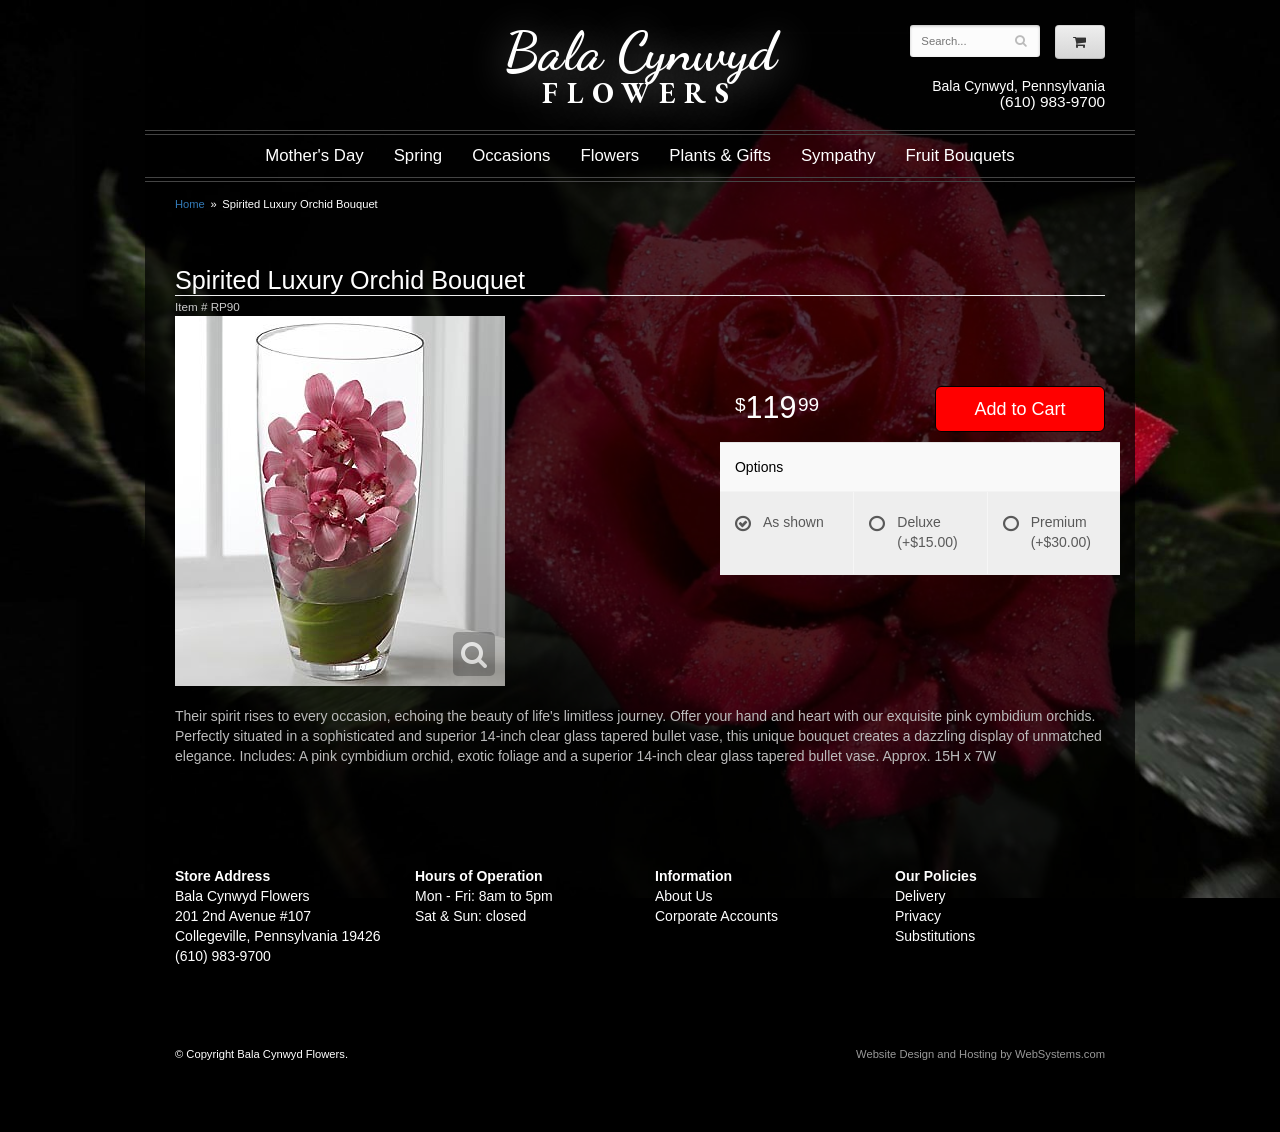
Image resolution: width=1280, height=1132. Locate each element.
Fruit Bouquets (960, 155)
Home (190, 204)
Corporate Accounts (716, 916)
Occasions (511, 155)
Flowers (610, 155)
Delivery (920, 896)
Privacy (918, 916)
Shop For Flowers (296, 32)
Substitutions (935, 936)
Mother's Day (314, 155)
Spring (418, 155)
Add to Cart (1019, 409)
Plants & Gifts (720, 155)
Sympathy (838, 155)
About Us (684, 896)
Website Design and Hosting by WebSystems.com (980, 1054)
